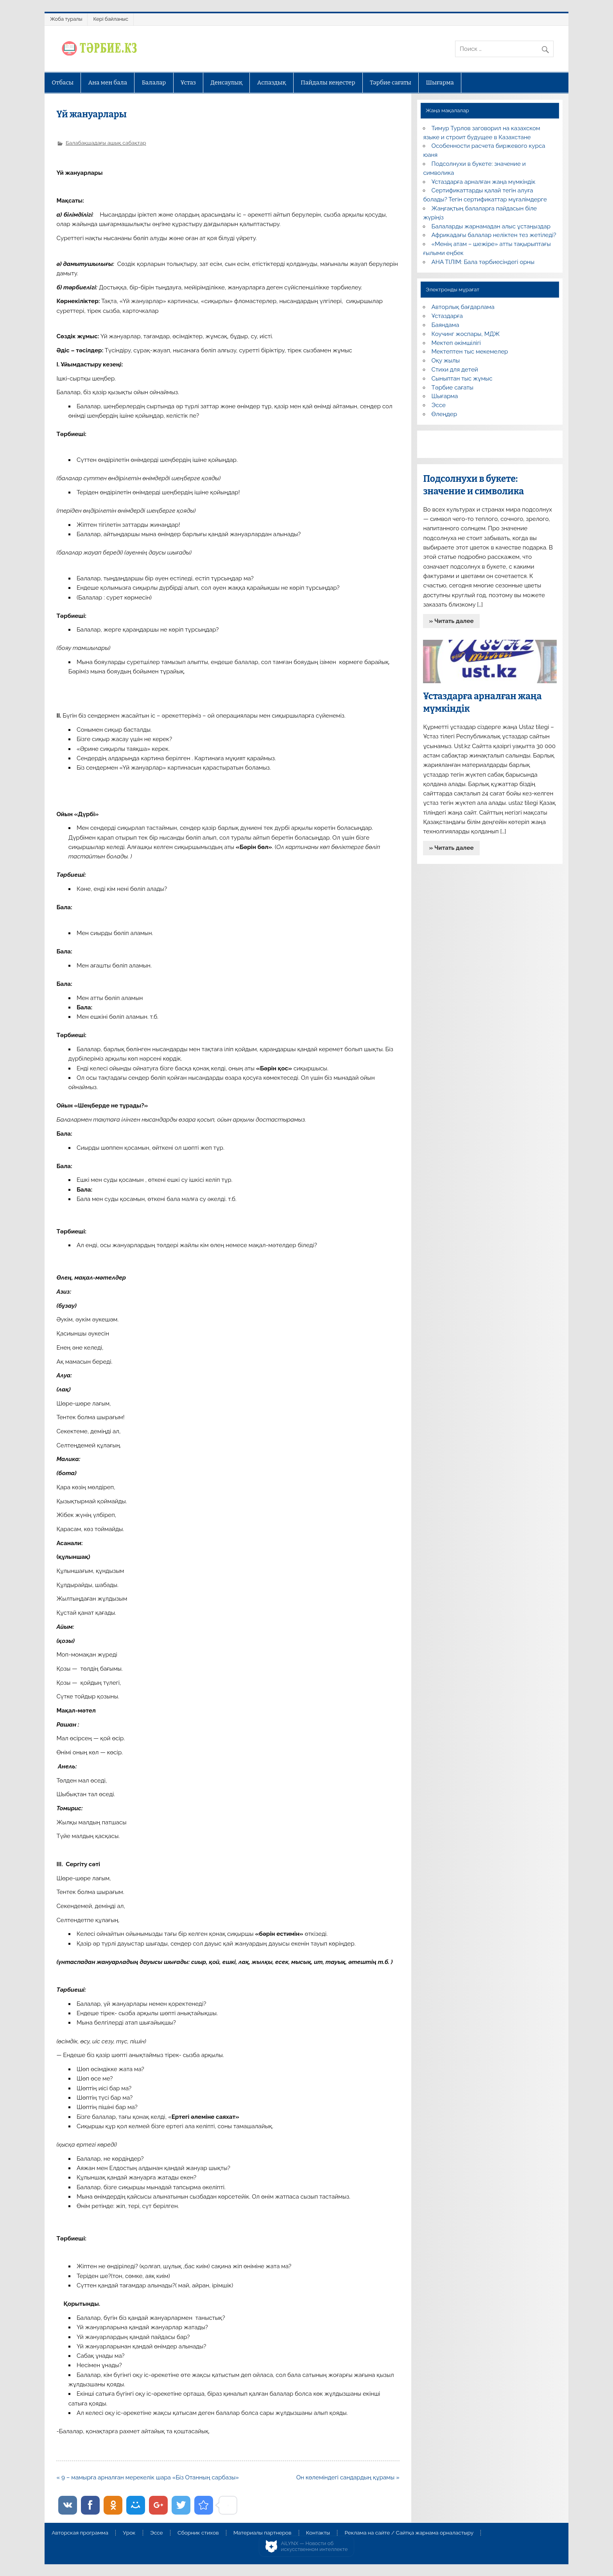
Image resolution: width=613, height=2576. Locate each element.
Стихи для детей (455, 369)
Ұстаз (188, 82)
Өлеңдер (444, 414)
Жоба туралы (66, 19)
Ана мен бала (107, 82)
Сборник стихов (198, 2533)
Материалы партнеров (262, 2533)
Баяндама (445, 325)
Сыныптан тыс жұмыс (462, 378)
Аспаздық (271, 82)
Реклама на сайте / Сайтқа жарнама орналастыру (408, 2533)
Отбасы (62, 82)
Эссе (439, 405)
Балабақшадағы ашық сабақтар (106, 143)
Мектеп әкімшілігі (456, 342)
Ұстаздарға (447, 316)
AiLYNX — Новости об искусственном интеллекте (314, 2546)
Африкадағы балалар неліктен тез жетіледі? (494, 235)
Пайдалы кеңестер (328, 82)
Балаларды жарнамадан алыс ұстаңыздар (491, 226)
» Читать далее (451, 621)
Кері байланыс (110, 19)
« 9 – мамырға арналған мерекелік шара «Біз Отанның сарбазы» (147, 2477)
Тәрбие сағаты (390, 82)
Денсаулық (226, 82)
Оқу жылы (446, 360)
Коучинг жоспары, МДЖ (466, 333)
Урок (129, 2533)
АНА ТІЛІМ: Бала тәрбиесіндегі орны (483, 262)
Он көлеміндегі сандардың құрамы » (348, 2477)
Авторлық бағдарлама (463, 307)
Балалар (154, 82)
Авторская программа (80, 2533)
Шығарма (440, 82)
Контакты (318, 2533)
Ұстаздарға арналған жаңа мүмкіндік (484, 181)
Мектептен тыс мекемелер (470, 351)
